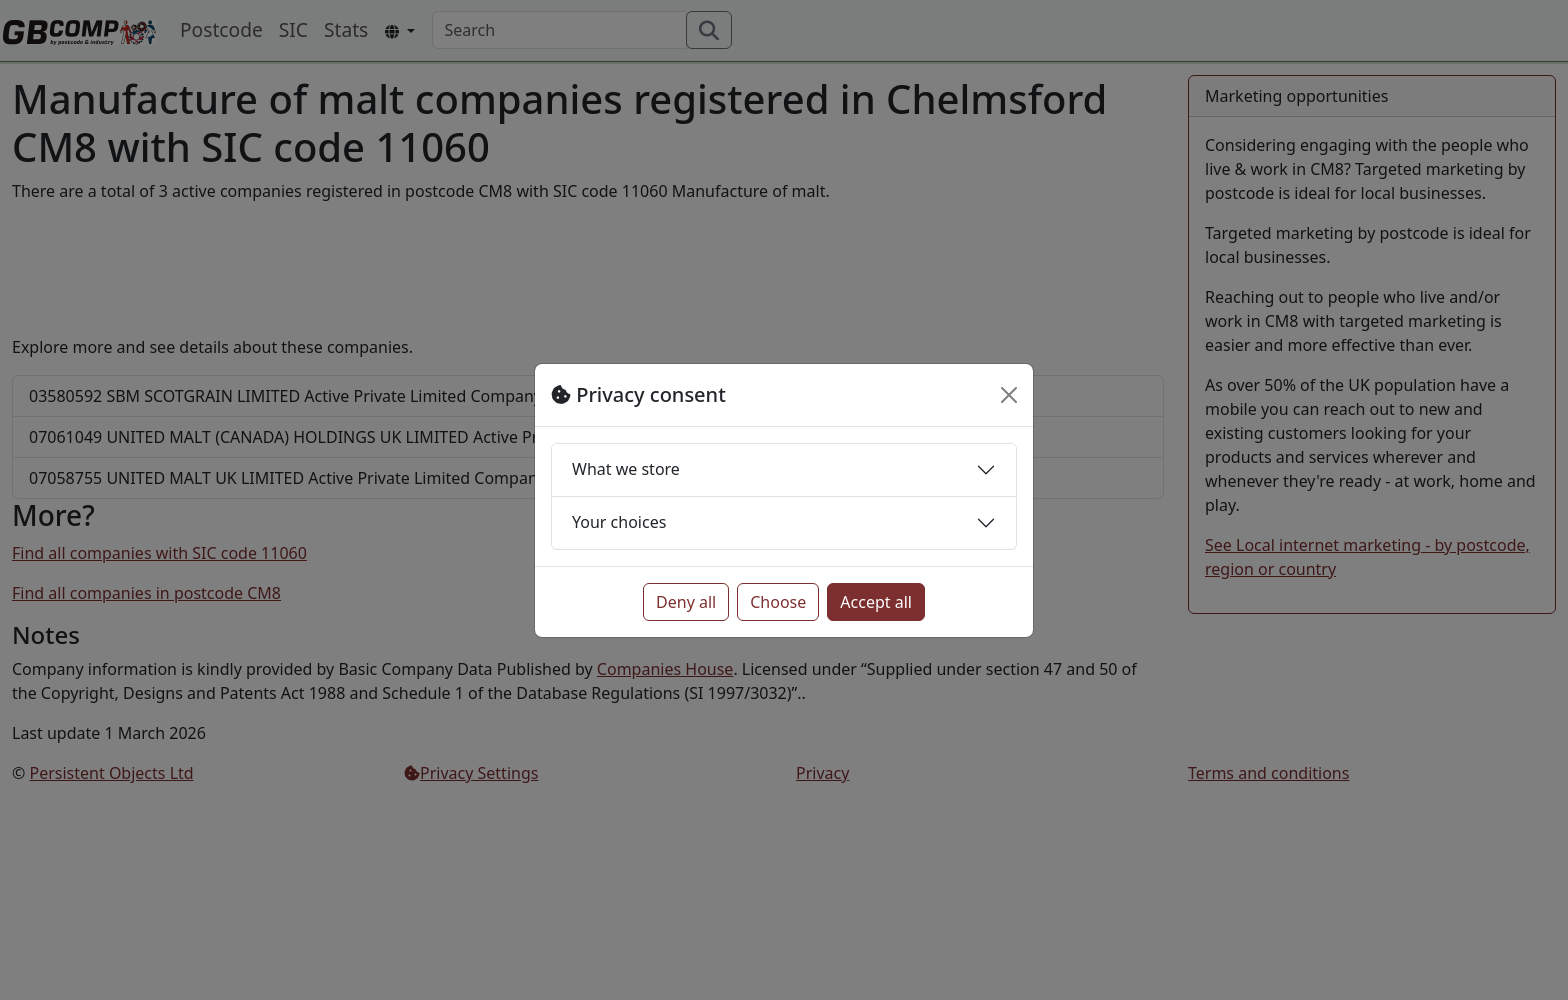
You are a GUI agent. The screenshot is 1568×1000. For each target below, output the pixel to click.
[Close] (1009, 395)
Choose (778, 602)
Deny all (686, 602)
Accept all (876, 602)
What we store (626, 469)
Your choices (619, 522)
